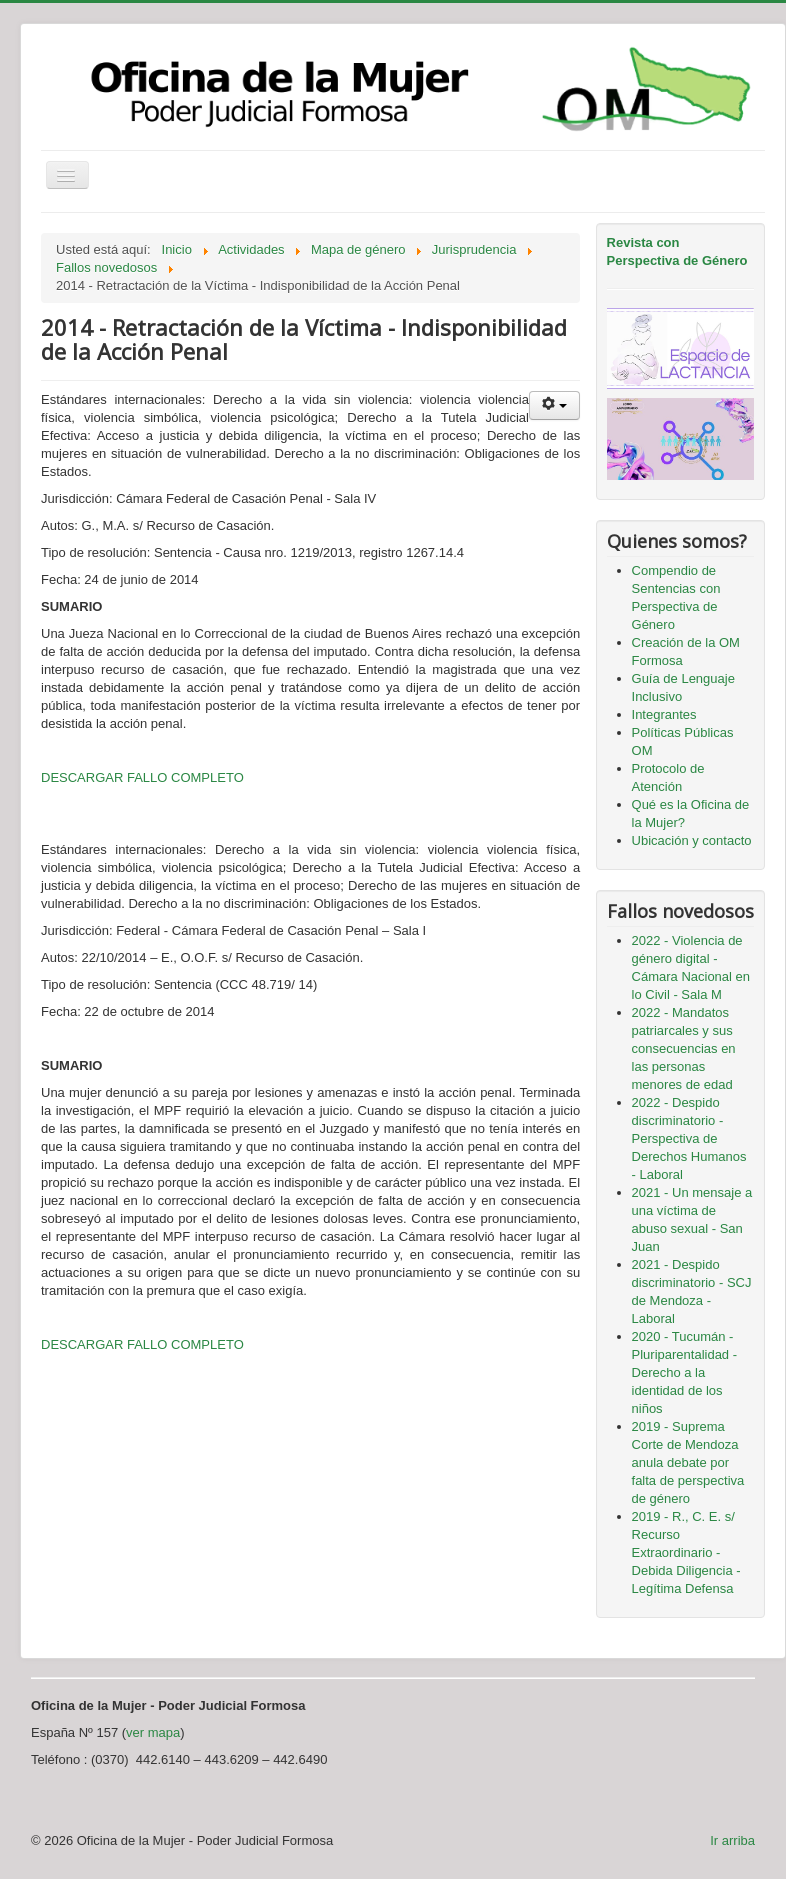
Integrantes (664, 714)
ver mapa (153, 1732)
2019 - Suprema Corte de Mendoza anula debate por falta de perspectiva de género (688, 1462)
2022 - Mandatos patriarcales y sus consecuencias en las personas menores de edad (684, 1048)
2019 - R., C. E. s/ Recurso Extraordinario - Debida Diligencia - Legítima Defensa (686, 1552)
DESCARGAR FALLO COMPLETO (142, 777)
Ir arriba (732, 1840)
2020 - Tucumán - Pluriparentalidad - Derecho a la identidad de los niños (685, 1372)
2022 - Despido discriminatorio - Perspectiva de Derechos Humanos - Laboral (689, 1138)
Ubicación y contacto (692, 840)
